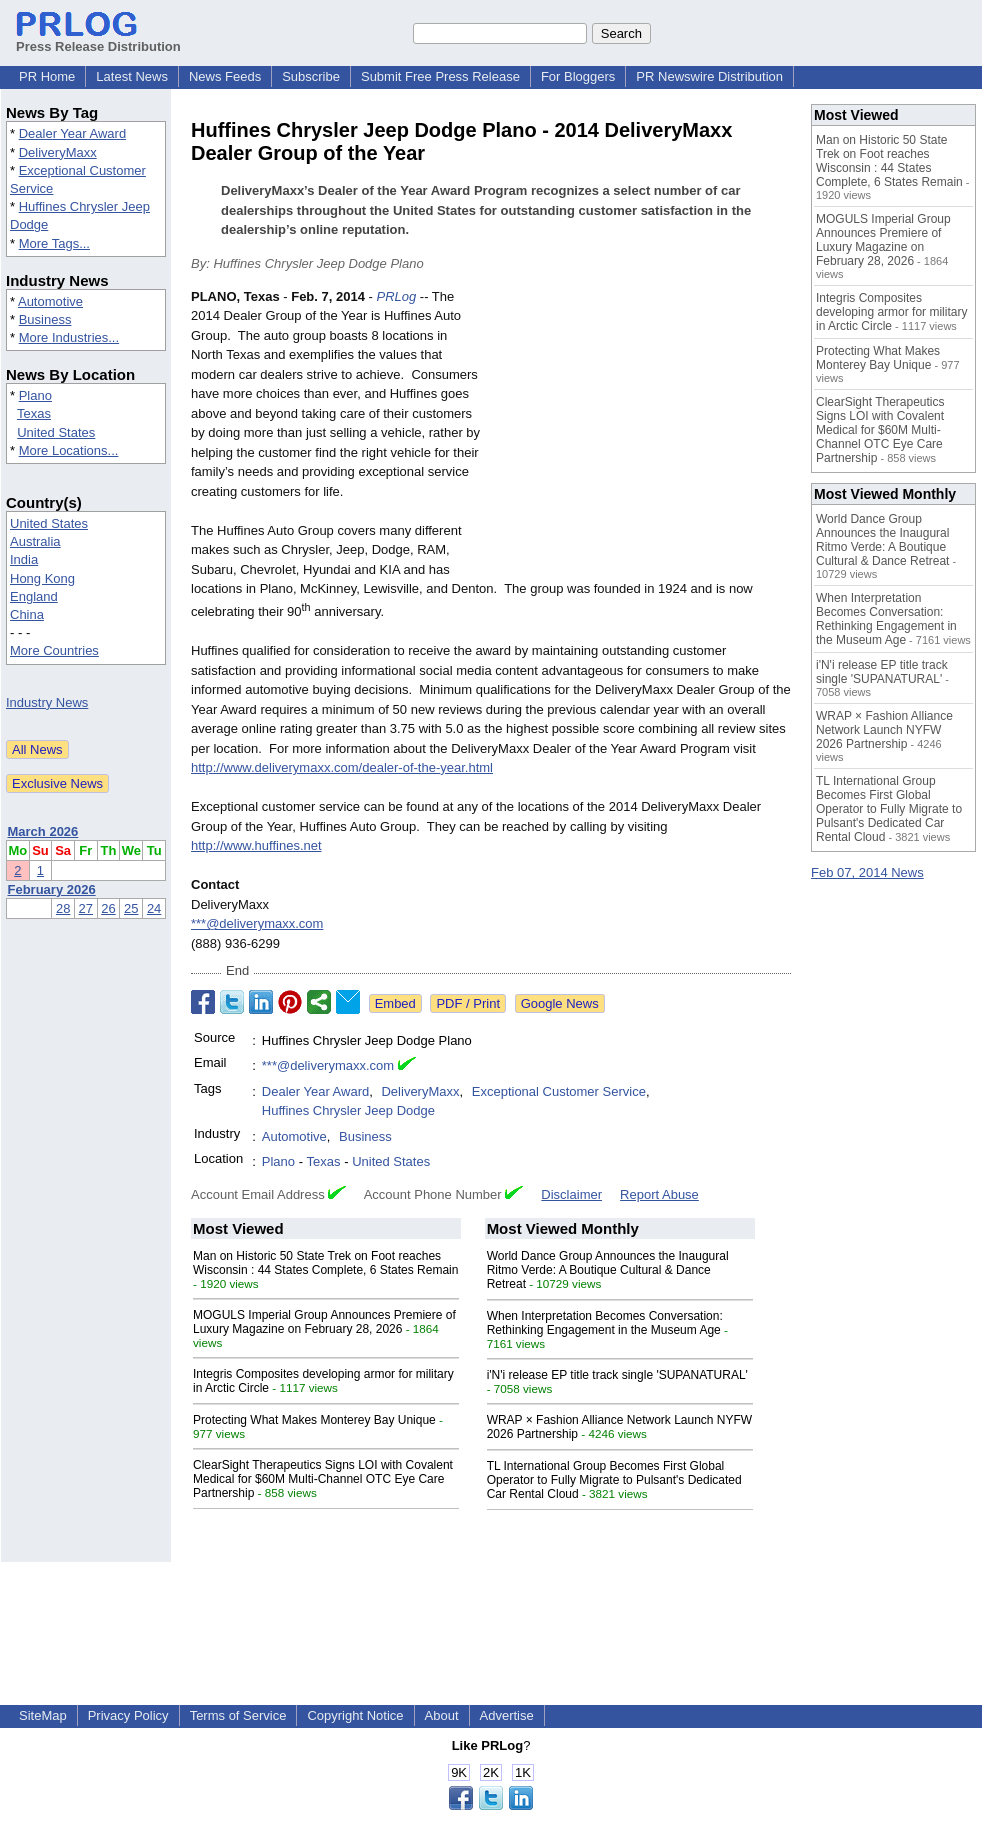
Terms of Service (238, 1715)
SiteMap (43, 1715)
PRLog (396, 296)
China (27, 614)
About (442, 1715)
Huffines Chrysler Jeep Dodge (348, 1110)
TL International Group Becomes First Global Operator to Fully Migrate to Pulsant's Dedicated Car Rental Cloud (614, 1480)
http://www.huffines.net (256, 845)
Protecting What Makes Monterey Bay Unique (314, 1420)
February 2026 (52, 889)
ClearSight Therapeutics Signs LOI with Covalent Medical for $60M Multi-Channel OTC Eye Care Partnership (323, 1479)
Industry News (47, 702)
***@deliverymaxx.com (257, 923)
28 (63, 908)
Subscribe (311, 76)
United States (56, 432)
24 (154, 908)
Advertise (507, 1715)
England (34, 596)
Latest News (132, 76)
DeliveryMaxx (58, 152)
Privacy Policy (128, 1715)
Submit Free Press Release (440, 76)
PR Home (47, 76)
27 (86, 908)
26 (108, 908)
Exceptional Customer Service (559, 1091)
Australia (35, 541)
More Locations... (69, 450)
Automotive (50, 301)
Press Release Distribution (98, 39)
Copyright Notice (355, 1715)
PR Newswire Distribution (709, 76)
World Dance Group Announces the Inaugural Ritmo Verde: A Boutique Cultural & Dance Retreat (608, 1270)
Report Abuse (659, 1194)
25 (131, 908)
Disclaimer (571, 1194)
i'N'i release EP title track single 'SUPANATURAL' (617, 1375)
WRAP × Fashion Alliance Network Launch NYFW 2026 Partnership (884, 730)
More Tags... (54, 243)
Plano (35, 395)
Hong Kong (42, 578)
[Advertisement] (641, 434)
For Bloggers (578, 76)
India (24, 559)
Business (45, 319)
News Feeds (225, 76)
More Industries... (69, 337)
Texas (34, 413)
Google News (560, 1003)
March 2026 (43, 831)
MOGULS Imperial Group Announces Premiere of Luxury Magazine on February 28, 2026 (324, 1322)
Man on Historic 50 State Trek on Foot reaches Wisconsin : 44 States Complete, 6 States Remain (325, 1263)
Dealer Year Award (72, 133)
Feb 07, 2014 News (867, 872)
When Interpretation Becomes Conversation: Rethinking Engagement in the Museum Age (605, 1323)
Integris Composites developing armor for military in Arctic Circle (891, 312)
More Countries (54, 650)
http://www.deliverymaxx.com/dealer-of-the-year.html (342, 767)
